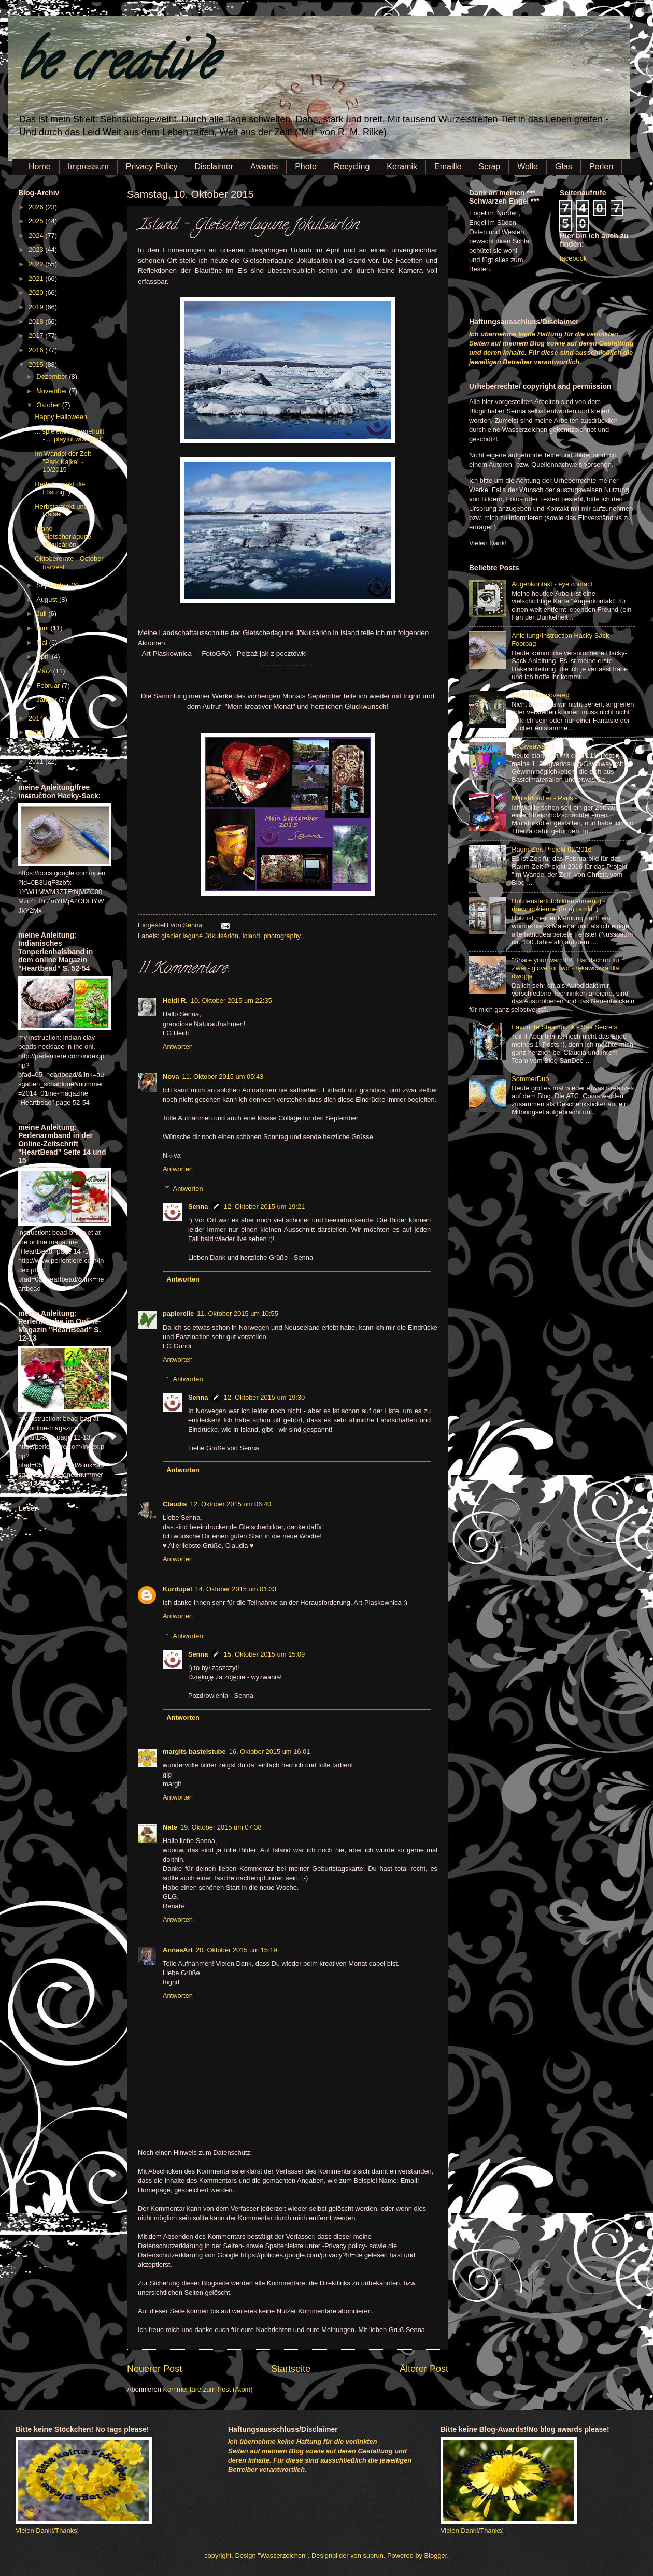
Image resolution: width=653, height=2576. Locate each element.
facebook (573, 258)
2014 (37, 718)
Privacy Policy (152, 166)
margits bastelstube (194, 1751)
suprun (373, 2555)
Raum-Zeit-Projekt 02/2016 (552, 849)
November (52, 391)
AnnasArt (178, 1950)
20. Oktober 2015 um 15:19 (236, 1950)
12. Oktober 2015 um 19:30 (264, 1397)
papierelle (178, 1313)
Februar (49, 685)
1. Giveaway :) (533, 746)
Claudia (175, 1504)
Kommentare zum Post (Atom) (207, 2389)
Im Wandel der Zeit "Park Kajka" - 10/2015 (63, 461)
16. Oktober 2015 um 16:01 (269, 1751)
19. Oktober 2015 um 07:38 (221, 1827)
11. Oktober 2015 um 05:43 (222, 1077)
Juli (42, 613)
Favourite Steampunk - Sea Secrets (564, 1027)
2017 (37, 335)
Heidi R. (175, 1000)
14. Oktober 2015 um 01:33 (236, 1589)
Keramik (402, 166)
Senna (193, 925)
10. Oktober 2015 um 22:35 (231, 1000)
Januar (47, 699)
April (43, 656)
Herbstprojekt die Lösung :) (60, 488)
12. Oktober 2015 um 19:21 (264, 1207)
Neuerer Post (154, 2369)
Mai (42, 642)
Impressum (88, 166)
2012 (37, 747)
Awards (264, 166)
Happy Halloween (61, 417)
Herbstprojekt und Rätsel (61, 510)
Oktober (49, 405)
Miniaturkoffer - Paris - (544, 798)
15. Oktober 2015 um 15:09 (264, 1654)
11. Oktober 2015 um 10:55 (237, 1313)
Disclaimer (213, 166)
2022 (37, 264)
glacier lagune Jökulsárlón (199, 936)
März (44, 671)
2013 (37, 732)
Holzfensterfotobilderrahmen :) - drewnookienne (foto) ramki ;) (558, 905)
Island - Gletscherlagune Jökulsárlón (63, 537)
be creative (116, 67)
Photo (306, 166)
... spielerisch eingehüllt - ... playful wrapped (69, 435)
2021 (37, 278)
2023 (37, 249)
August (47, 599)
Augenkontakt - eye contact (552, 584)
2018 (37, 321)
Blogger (435, 2555)
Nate (170, 1827)
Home (40, 166)
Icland (251, 936)
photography (282, 936)
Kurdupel (177, 1589)
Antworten (178, 1046)
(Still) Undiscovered (541, 695)
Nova (171, 1077)
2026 (37, 207)
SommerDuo (530, 1079)
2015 (37, 364)
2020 (37, 292)
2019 (37, 307)
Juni (43, 628)
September (53, 585)
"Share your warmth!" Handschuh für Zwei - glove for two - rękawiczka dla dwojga (566, 968)
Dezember (52, 376)
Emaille (447, 166)
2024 (37, 235)
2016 (37, 350)
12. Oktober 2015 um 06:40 (231, 1504)
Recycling (352, 166)
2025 (37, 221)
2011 (37, 761)
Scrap (489, 166)
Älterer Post (424, 2369)
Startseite (290, 2369)
